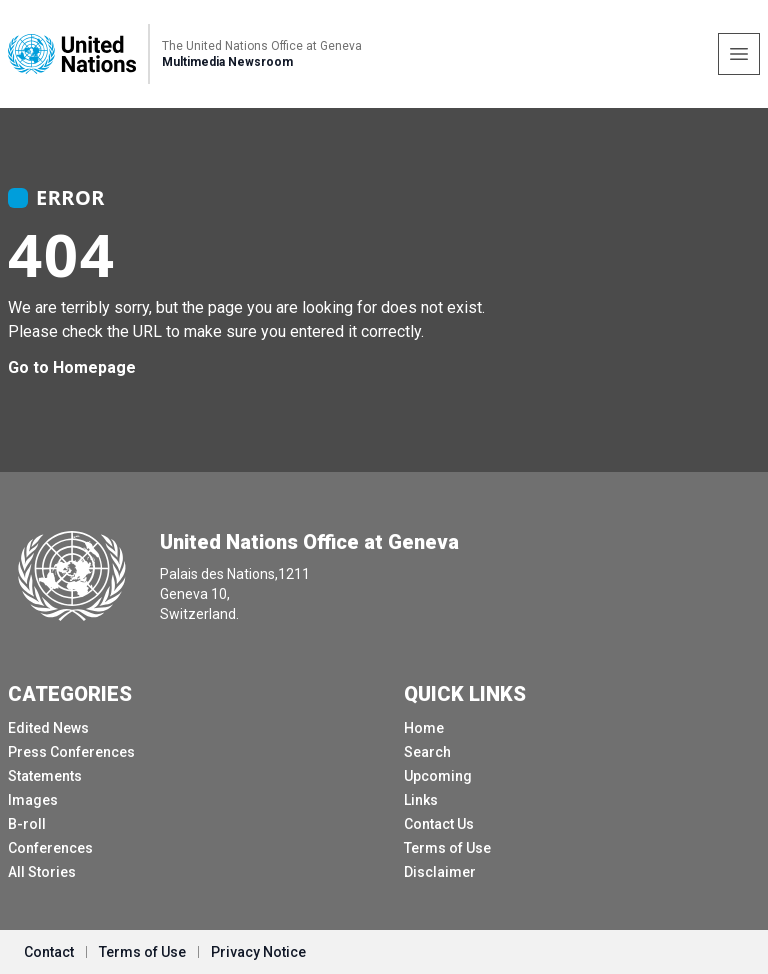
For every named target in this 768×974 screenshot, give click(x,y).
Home (424, 728)
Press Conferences (71, 752)
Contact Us (439, 824)
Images (33, 800)
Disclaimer (440, 872)
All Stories (42, 872)
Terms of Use (447, 848)
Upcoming (438, 776)
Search (427, 752)
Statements (45, 776)
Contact (49, 952)
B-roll (27, 824)
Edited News (48, 728)
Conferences (50, 848)
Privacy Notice (258, 952)
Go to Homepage (72, 367)
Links (421, 800)
